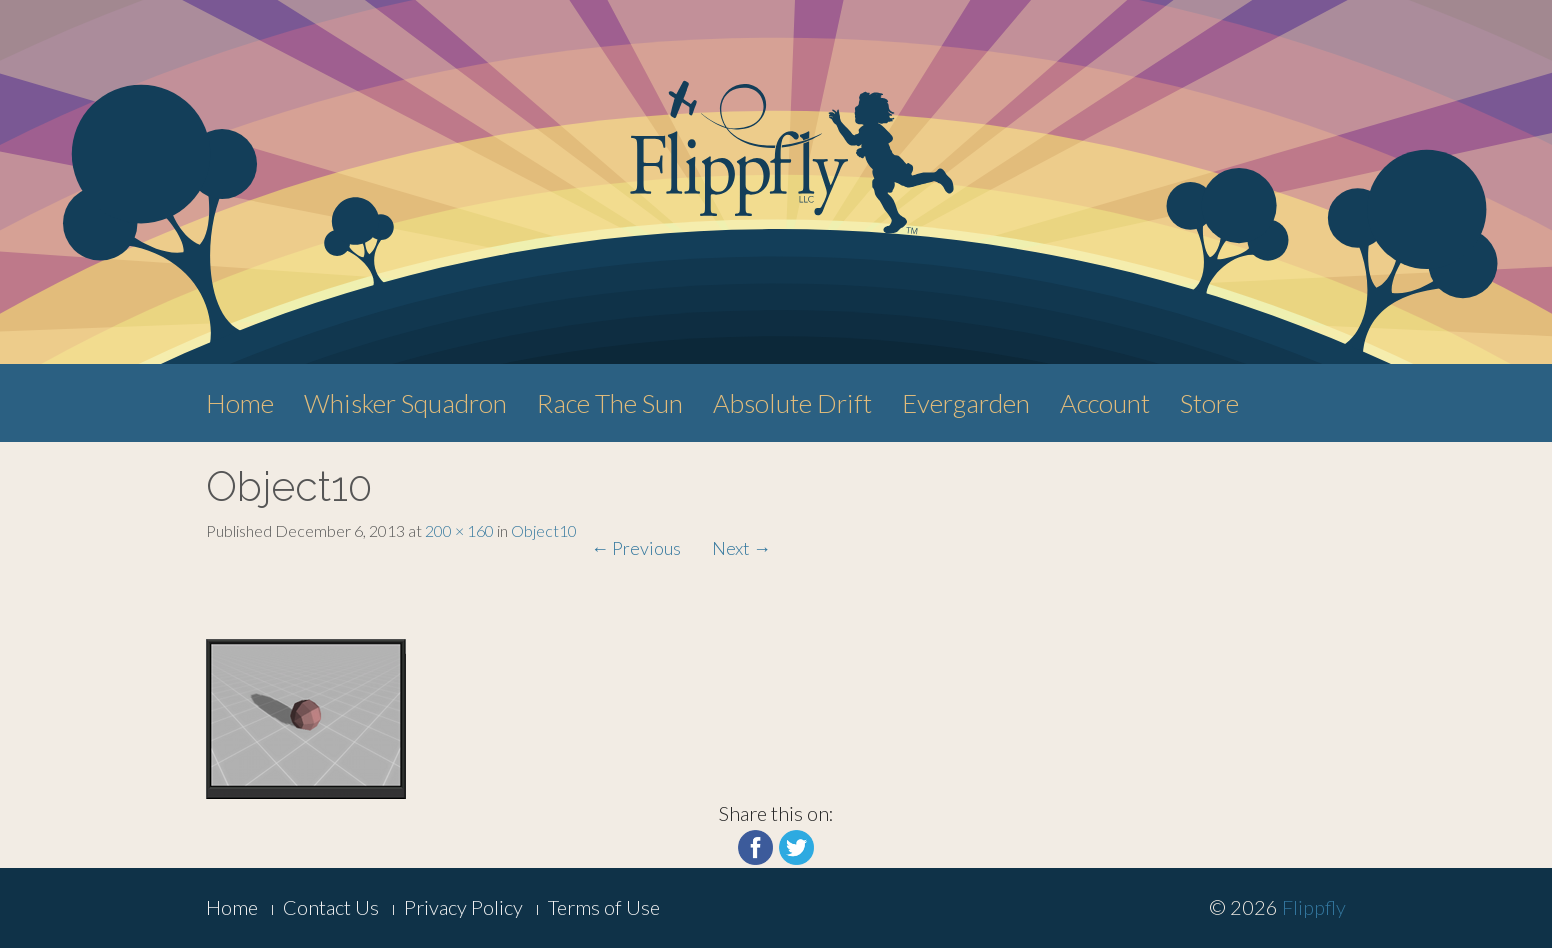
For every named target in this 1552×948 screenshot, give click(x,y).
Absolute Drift (792, 403)
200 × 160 (459, 530)
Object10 (544, 530)
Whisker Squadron (405, 403)
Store (1209, 403)
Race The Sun (610, 403)
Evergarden (966, 403)
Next (741, 548)
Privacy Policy (463, 907)
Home (240, 403)
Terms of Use (604, 907)
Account (1105, 403)
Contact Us (331, 907)
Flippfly (1314, 907)
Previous (636, 548)
